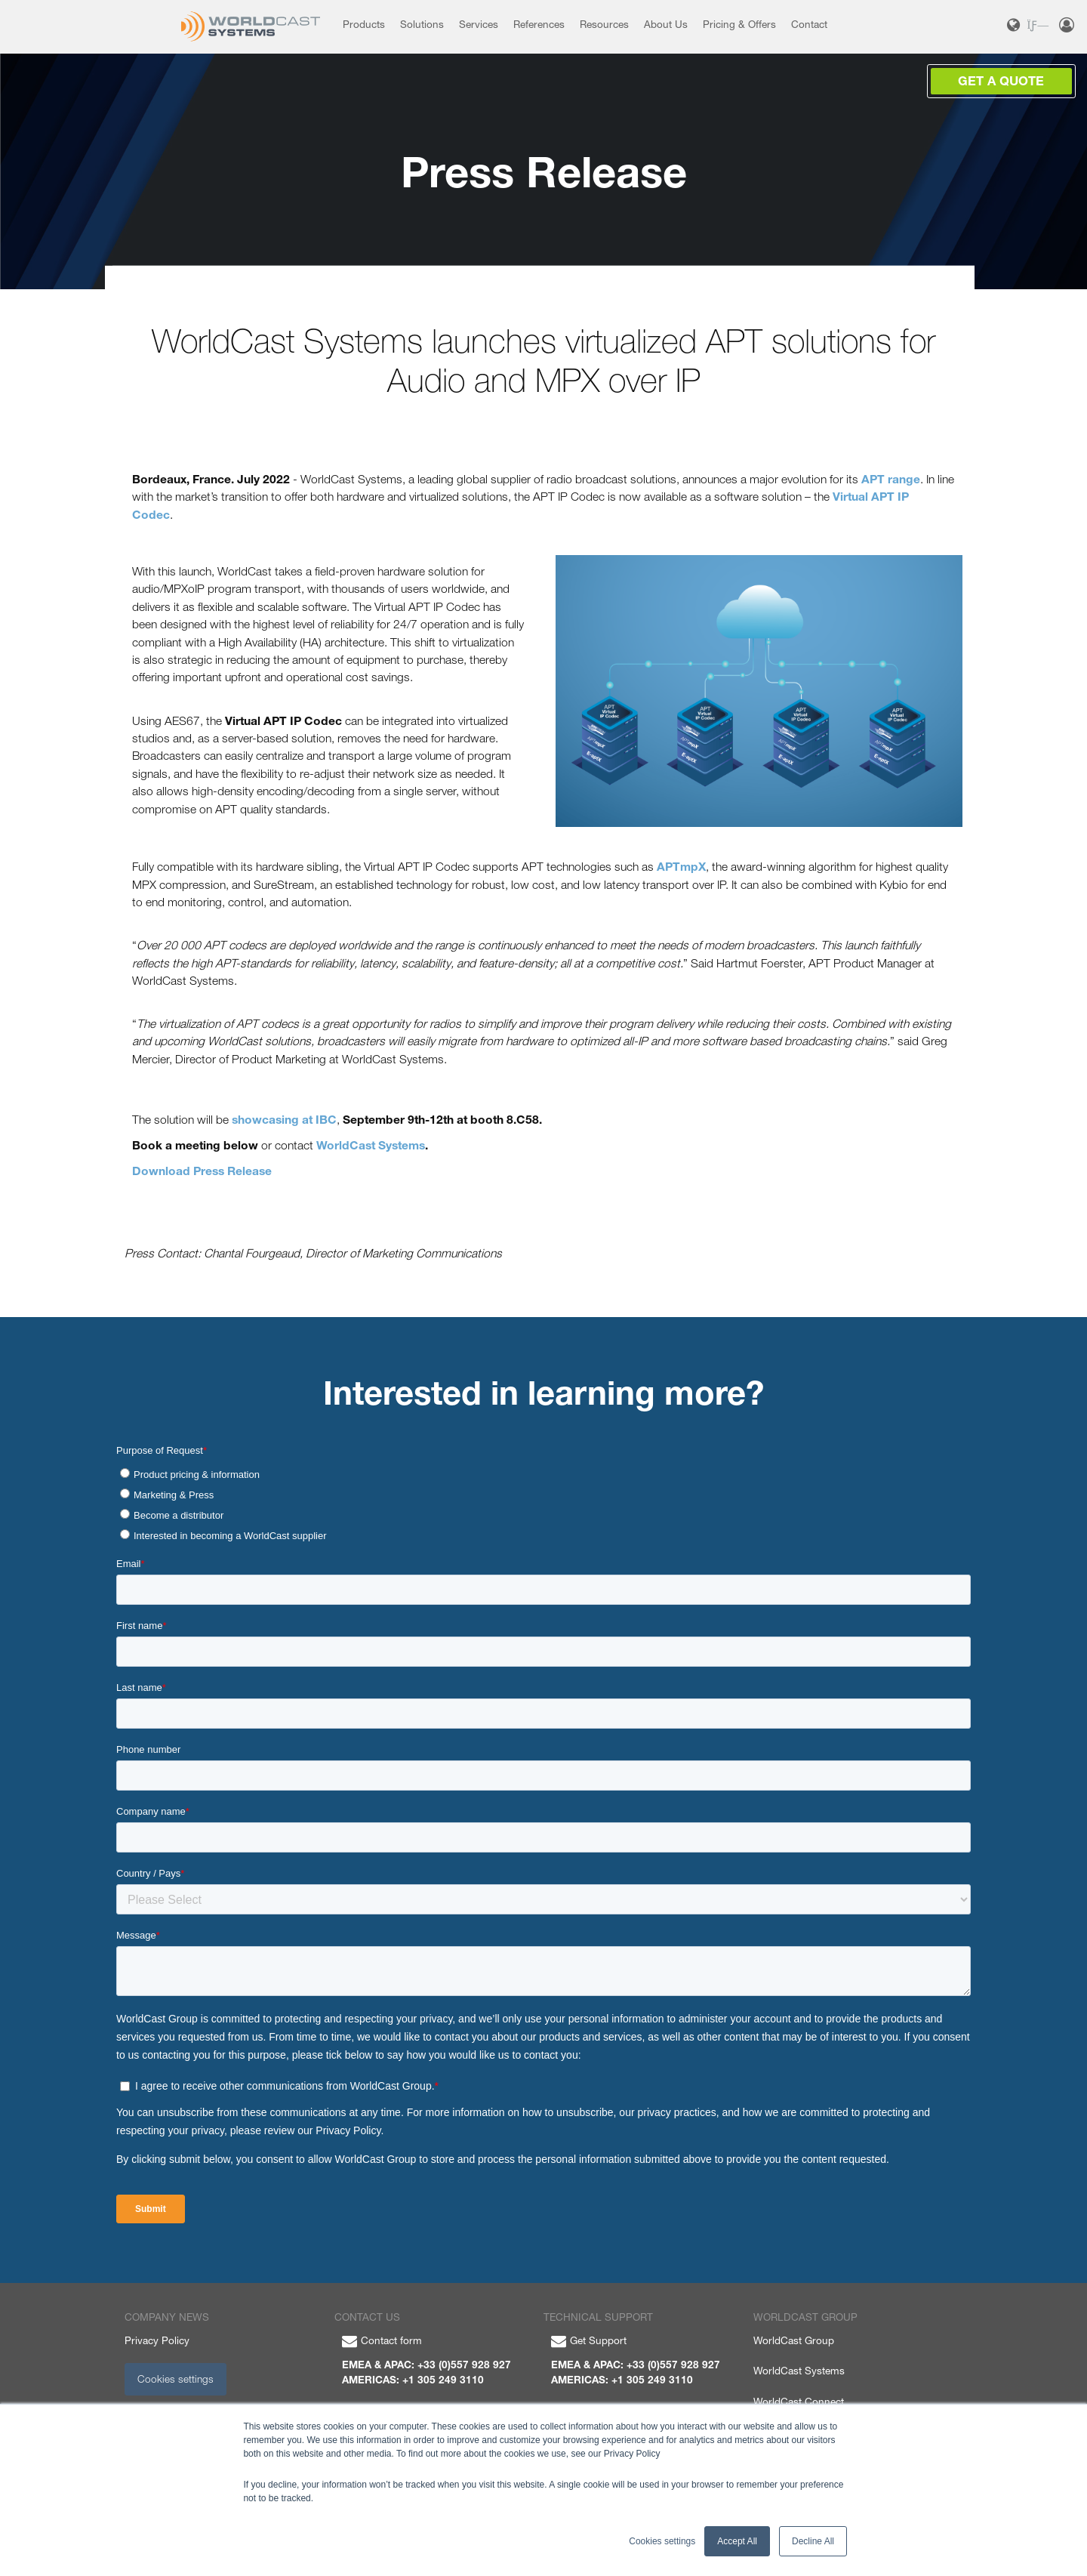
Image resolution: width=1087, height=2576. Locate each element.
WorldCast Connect (798, 2402)
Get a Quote (1001, 80)
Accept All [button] (737, 2541)
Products (364, 24)
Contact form (382, 2340)
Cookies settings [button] (662, 2541)
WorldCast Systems (799, 2371)
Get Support (589, 2340)
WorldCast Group (793, 2340)
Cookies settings (175, 2379)
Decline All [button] (813, 2541)
